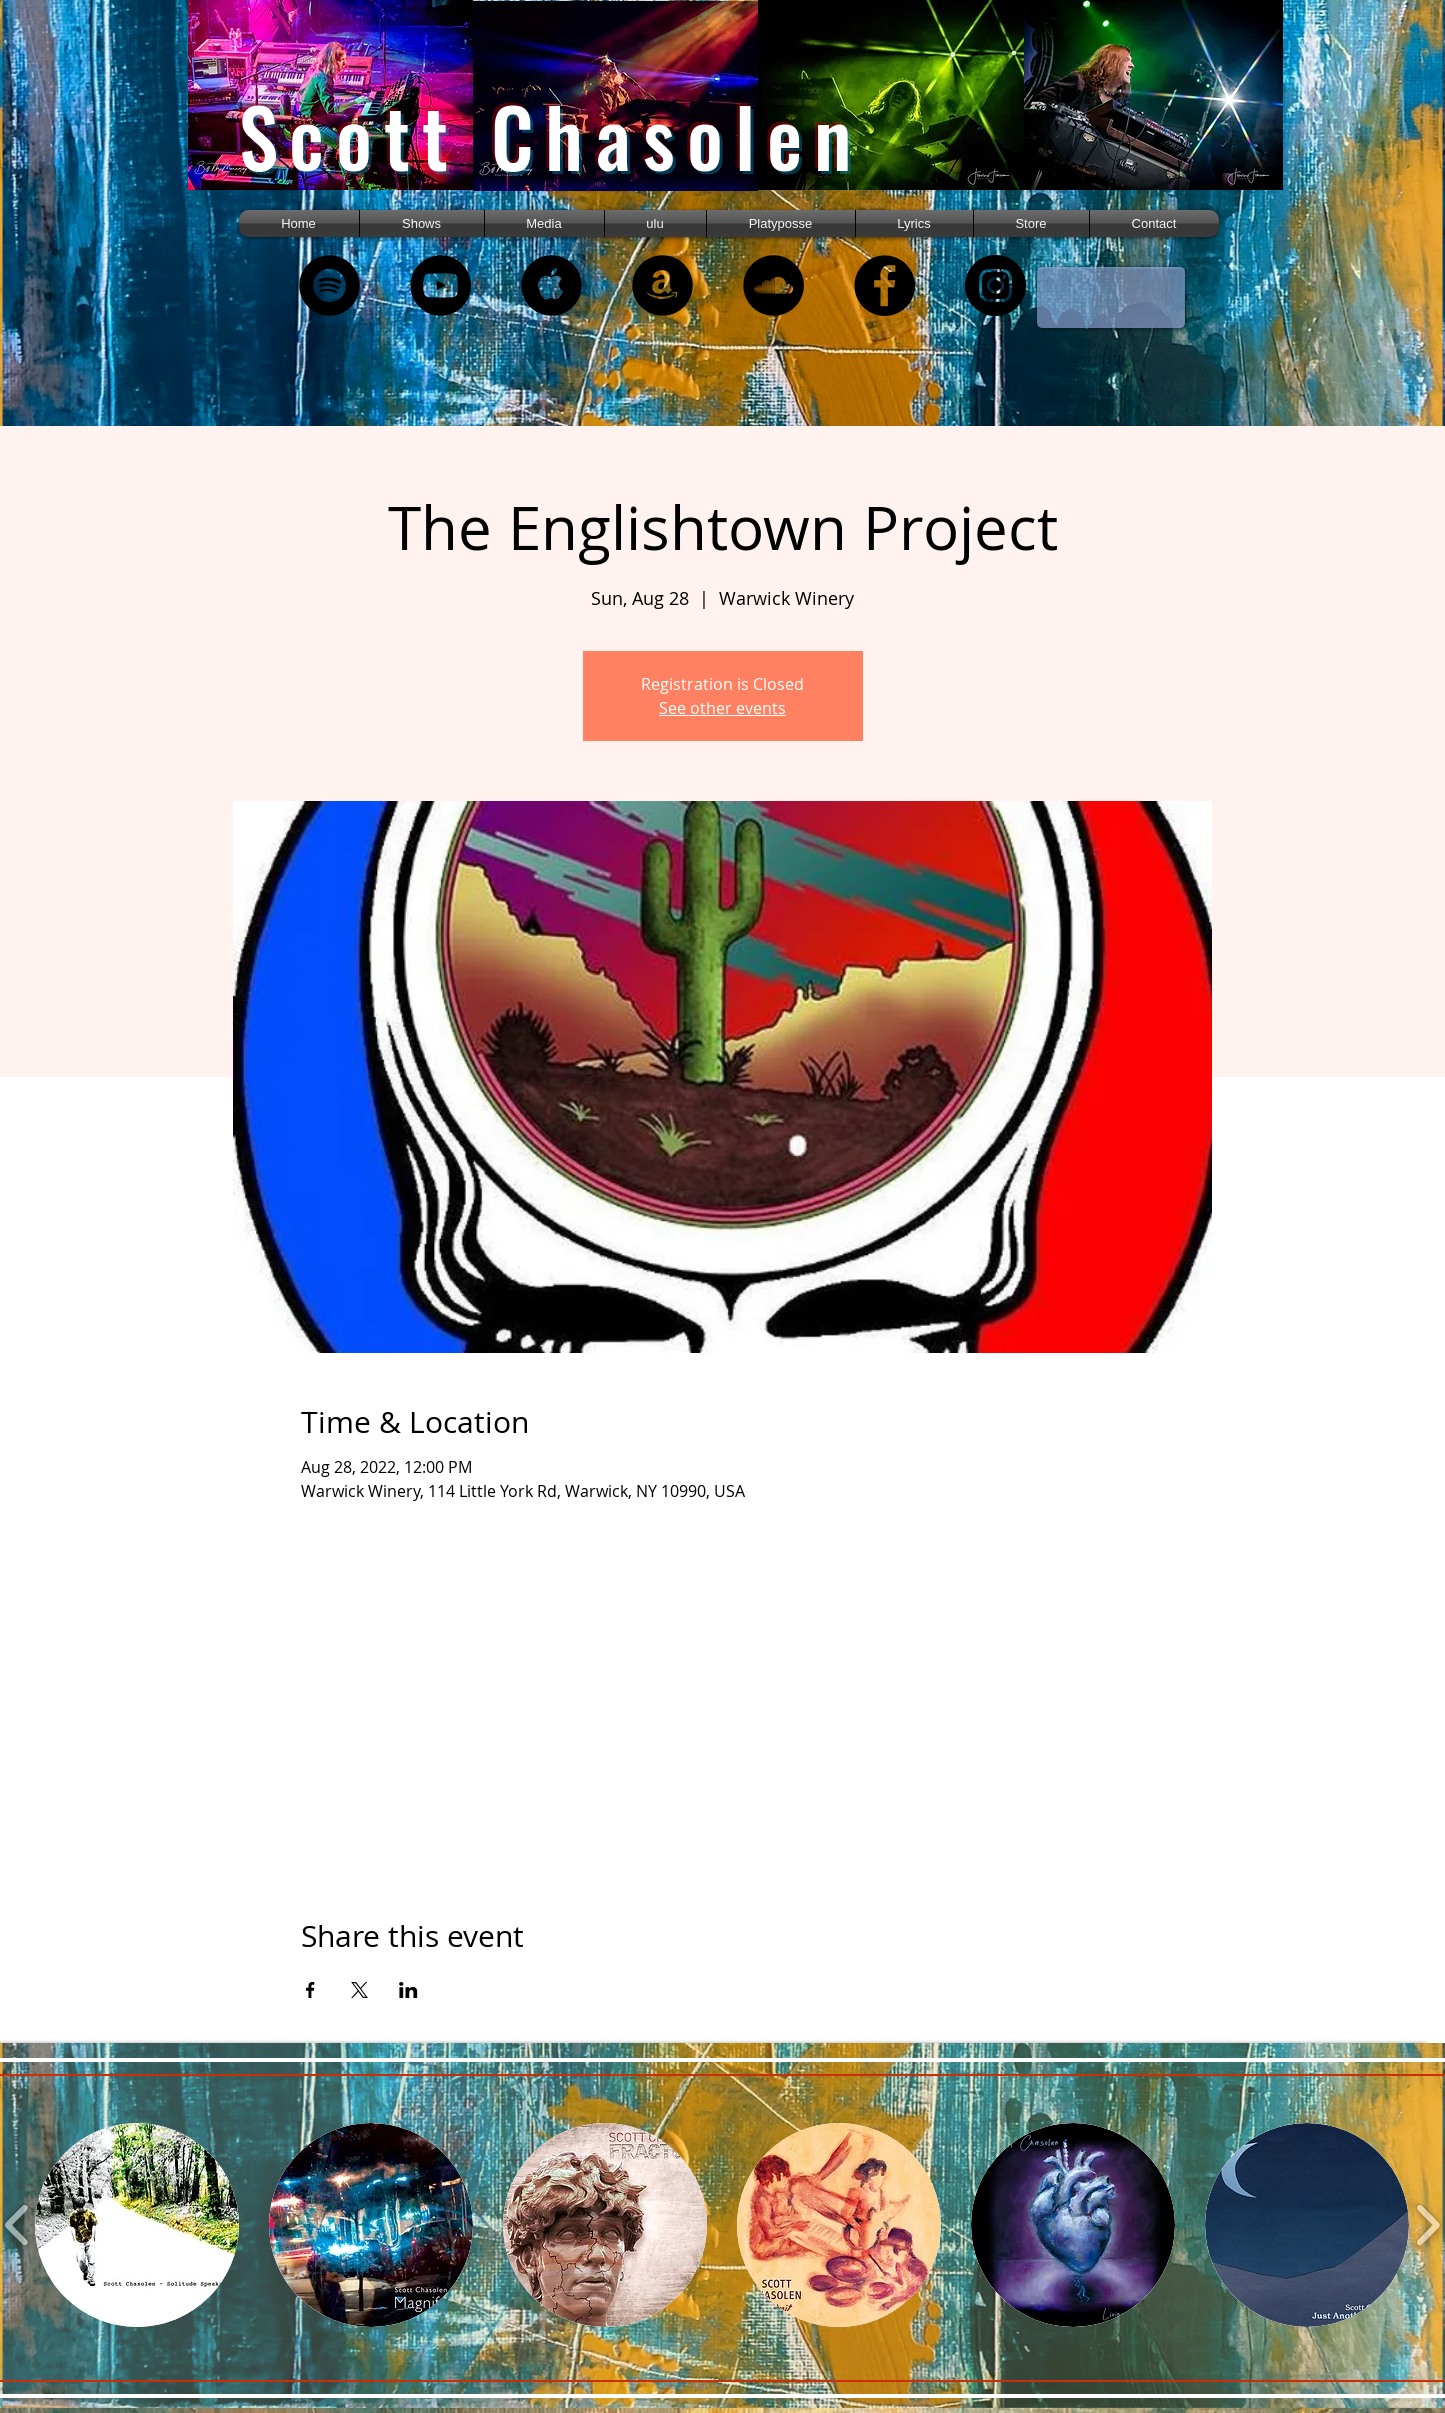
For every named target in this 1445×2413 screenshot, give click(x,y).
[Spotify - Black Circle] (329, 285)
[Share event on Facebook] (310, 1990)
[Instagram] (995, 285)
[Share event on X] (359, 1990)
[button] (544, 223)
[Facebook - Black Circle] (884, 285)
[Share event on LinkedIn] (408, 1990)
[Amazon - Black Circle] (662, 285)
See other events (722, 708)
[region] (356, 112)
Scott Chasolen (551, 135)
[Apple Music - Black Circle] (551, 285)
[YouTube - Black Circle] (440, 285)
